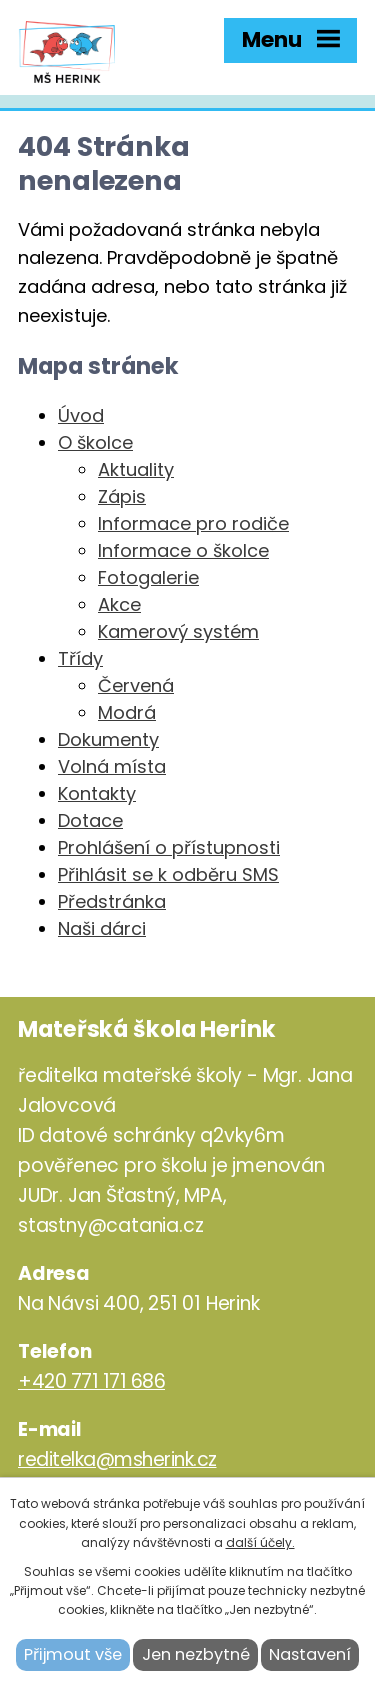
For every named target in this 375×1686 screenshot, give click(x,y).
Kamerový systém (178, 631)
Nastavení (310, 1654)
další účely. (260, 1542)
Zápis (122, 496)
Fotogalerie (148, 577)
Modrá (127, 712)
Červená (136, 685)
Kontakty (97, 793)
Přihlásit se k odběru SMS (168, 874)
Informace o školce (183, 550)
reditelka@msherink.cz (117, 1459)
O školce (95, 442)
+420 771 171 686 (91, 1381)
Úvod (81, 415)
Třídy (80, 658)
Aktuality (136, 469)
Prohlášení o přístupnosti (169, 847)
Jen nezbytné (196, 1654)
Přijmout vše (73, 1654)
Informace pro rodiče (193, 523)
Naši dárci (102, 928)
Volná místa (112, 766)
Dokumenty (108, 739)
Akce (119, 604)
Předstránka (112, 901)
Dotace (90, 820)
